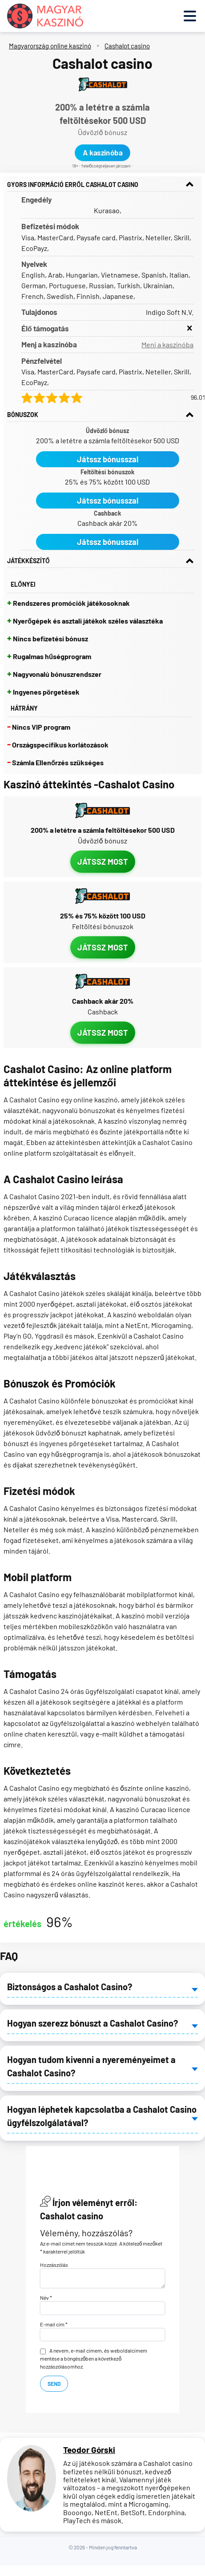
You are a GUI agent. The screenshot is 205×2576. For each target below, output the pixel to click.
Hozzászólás (54, 2265)
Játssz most (102, 862)
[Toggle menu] (189, 16)
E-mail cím (54, 2324)
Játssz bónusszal (107, 459)
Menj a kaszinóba (167, 344)
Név (46, 2297)
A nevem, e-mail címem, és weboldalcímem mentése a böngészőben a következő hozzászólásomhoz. (93, 2358)
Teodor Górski (89, 2450)
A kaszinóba (102, 152)
